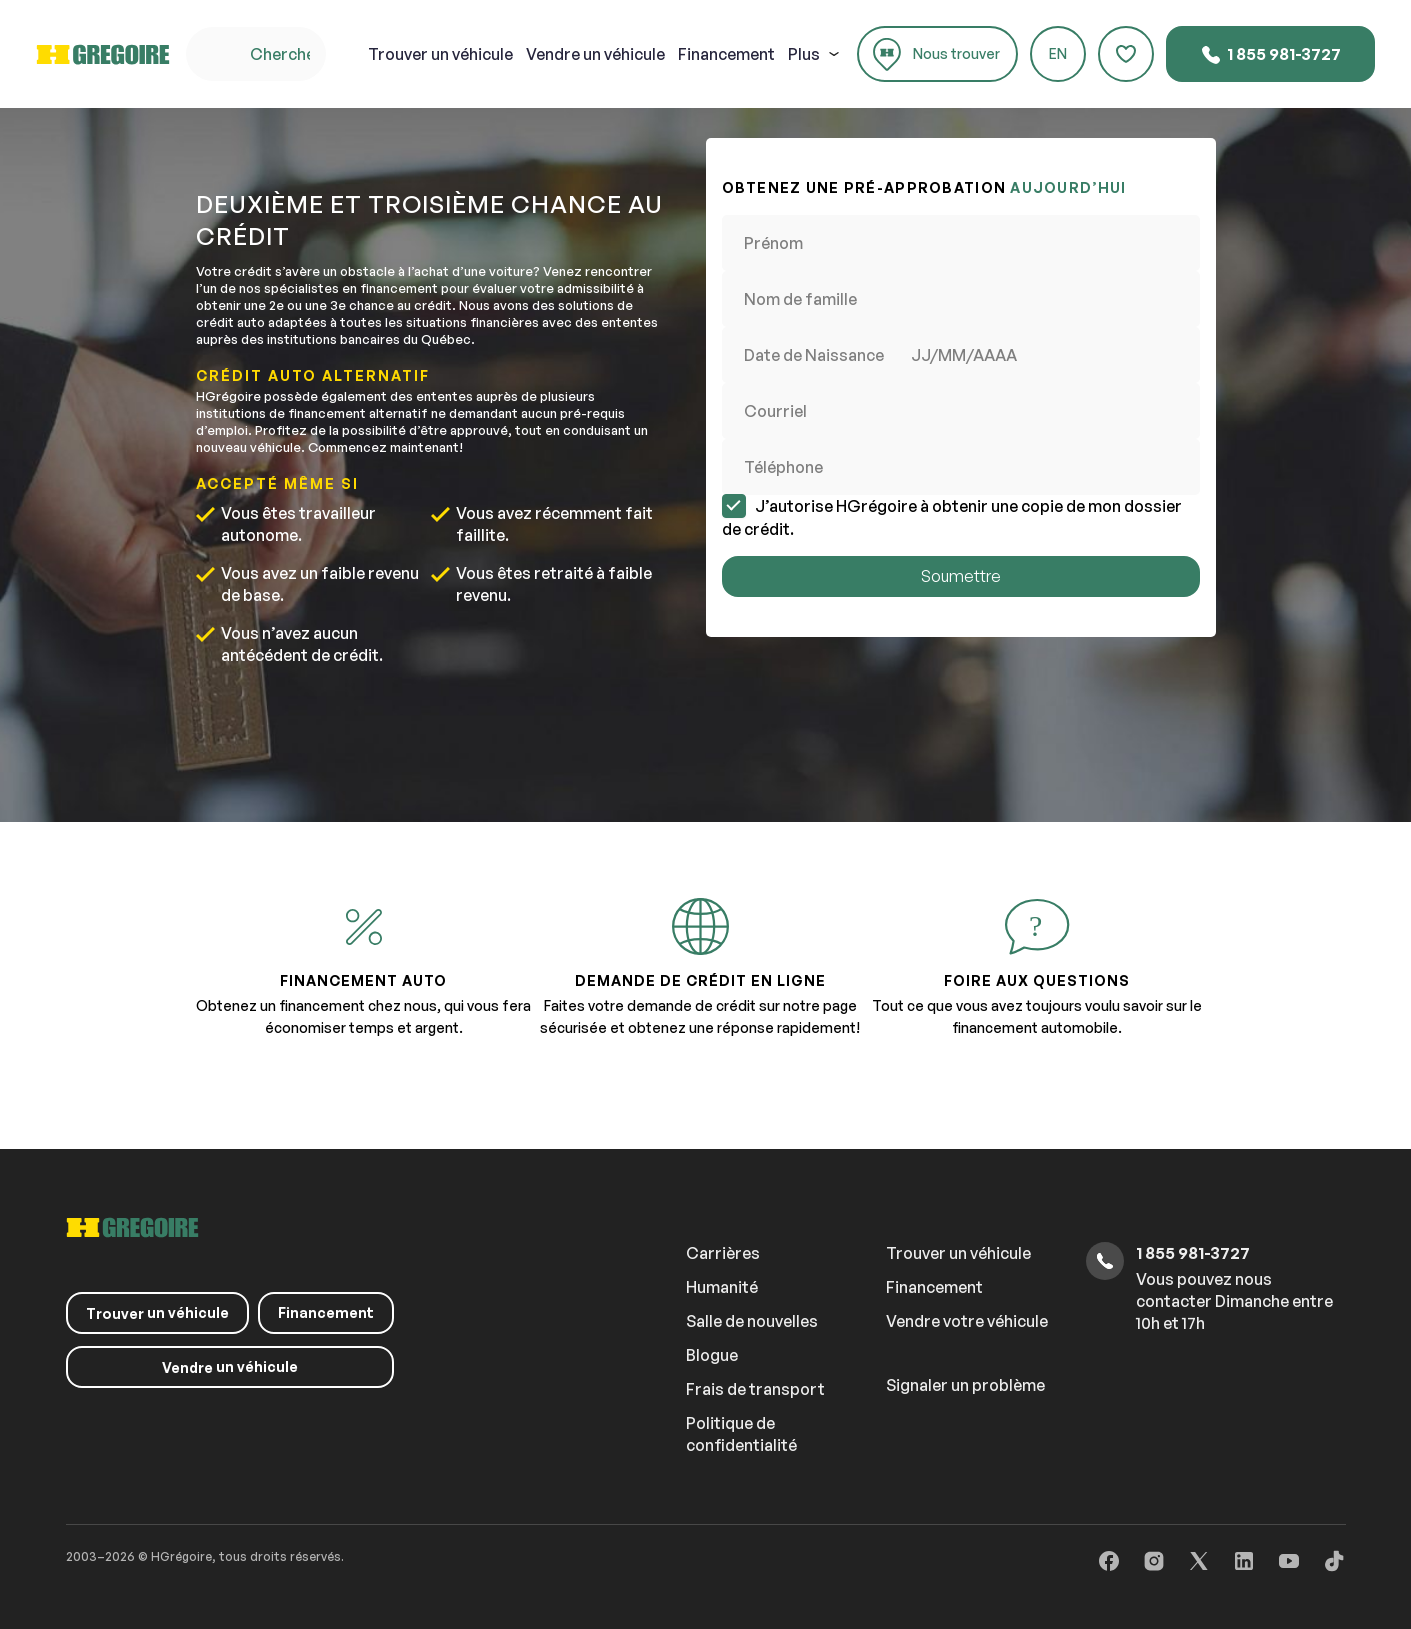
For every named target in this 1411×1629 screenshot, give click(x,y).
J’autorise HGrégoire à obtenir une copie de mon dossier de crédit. (952, 517)
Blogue (712, 1355)
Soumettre (961, 576)
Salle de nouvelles (752, 1321)
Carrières (723, 1253)
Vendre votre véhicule (967, 1321)
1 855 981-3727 (1270, 55)
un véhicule (440, 54)
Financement (726, 54)
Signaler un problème (965, 1385)
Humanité (722, 1287)
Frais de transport (755, 1389)
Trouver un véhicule (958, 1253)
